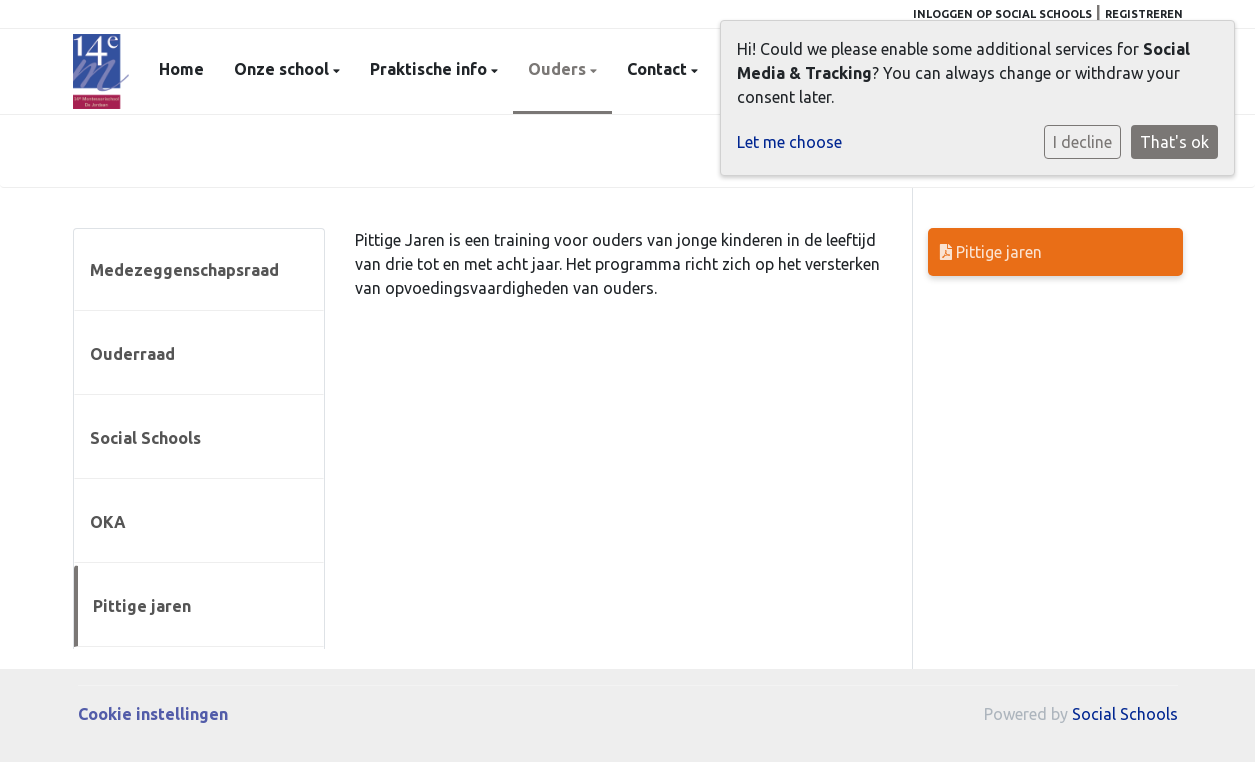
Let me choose (789, 142)
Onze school (283, 69)
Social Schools (145, 438)
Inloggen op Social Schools (1002, 14)
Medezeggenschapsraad (184, 270)
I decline (1082, 142)
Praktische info (430, 69)
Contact (659, 69)
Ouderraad (132, 354)
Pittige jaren (142, 606)
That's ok (1174, 142)
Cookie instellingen (153, 714)
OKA (108, 522)
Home (181, 69)
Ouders (559, 69)
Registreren (1144, 14)
